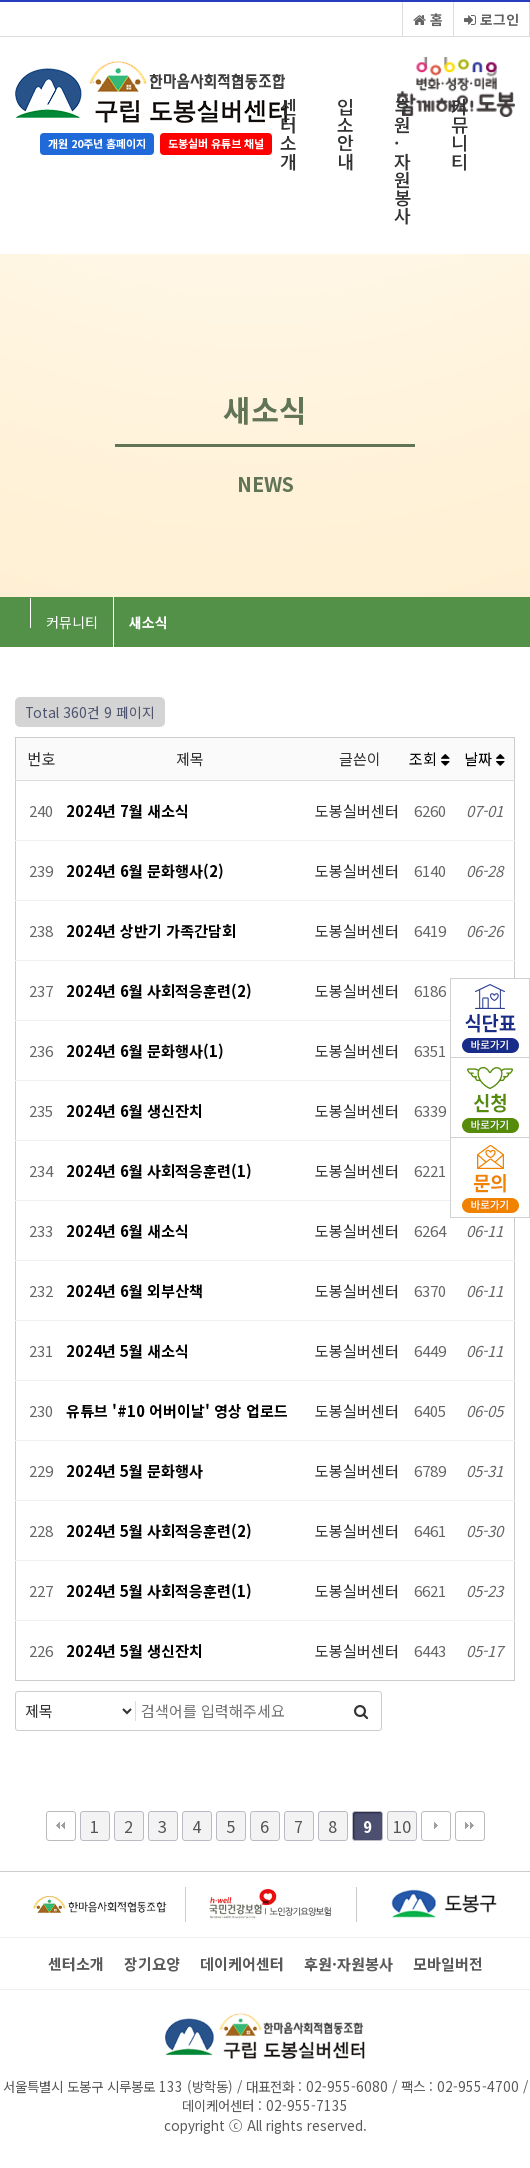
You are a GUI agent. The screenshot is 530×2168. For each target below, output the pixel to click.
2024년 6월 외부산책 (134, 1290)
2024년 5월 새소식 (127, 1350)
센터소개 (288, 133)
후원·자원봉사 (402, 160)
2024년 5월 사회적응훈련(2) (159, 1530)
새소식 (148, 622)
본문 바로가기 (0, 0)
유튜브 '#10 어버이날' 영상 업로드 (177, 1410)
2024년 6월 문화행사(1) (145, 1050)
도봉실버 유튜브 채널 (216, 143)
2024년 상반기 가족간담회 (151, 930)
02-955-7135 (307, 2105)
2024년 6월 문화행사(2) (145, 870)
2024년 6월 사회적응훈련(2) (159, 990)
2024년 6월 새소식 (127, 1230)
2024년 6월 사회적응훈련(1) (159, 1170)
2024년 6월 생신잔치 (134, 1110)
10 (402, 1826)
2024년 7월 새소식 (127, 810)
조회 (429, 758)
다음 (436, 1826)
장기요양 (152, 1964)
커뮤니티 (459, 133)
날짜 (484, 758)
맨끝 (470, 1826)
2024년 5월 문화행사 (134, 1470)
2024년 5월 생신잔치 (134, 1650)
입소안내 (345, 133)
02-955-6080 (345, 2086)
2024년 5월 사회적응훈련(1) (159, 1590)
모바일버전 (448, 1964)
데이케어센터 (242, 1964)
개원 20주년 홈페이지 (97, 143)
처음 (61, 1826)
